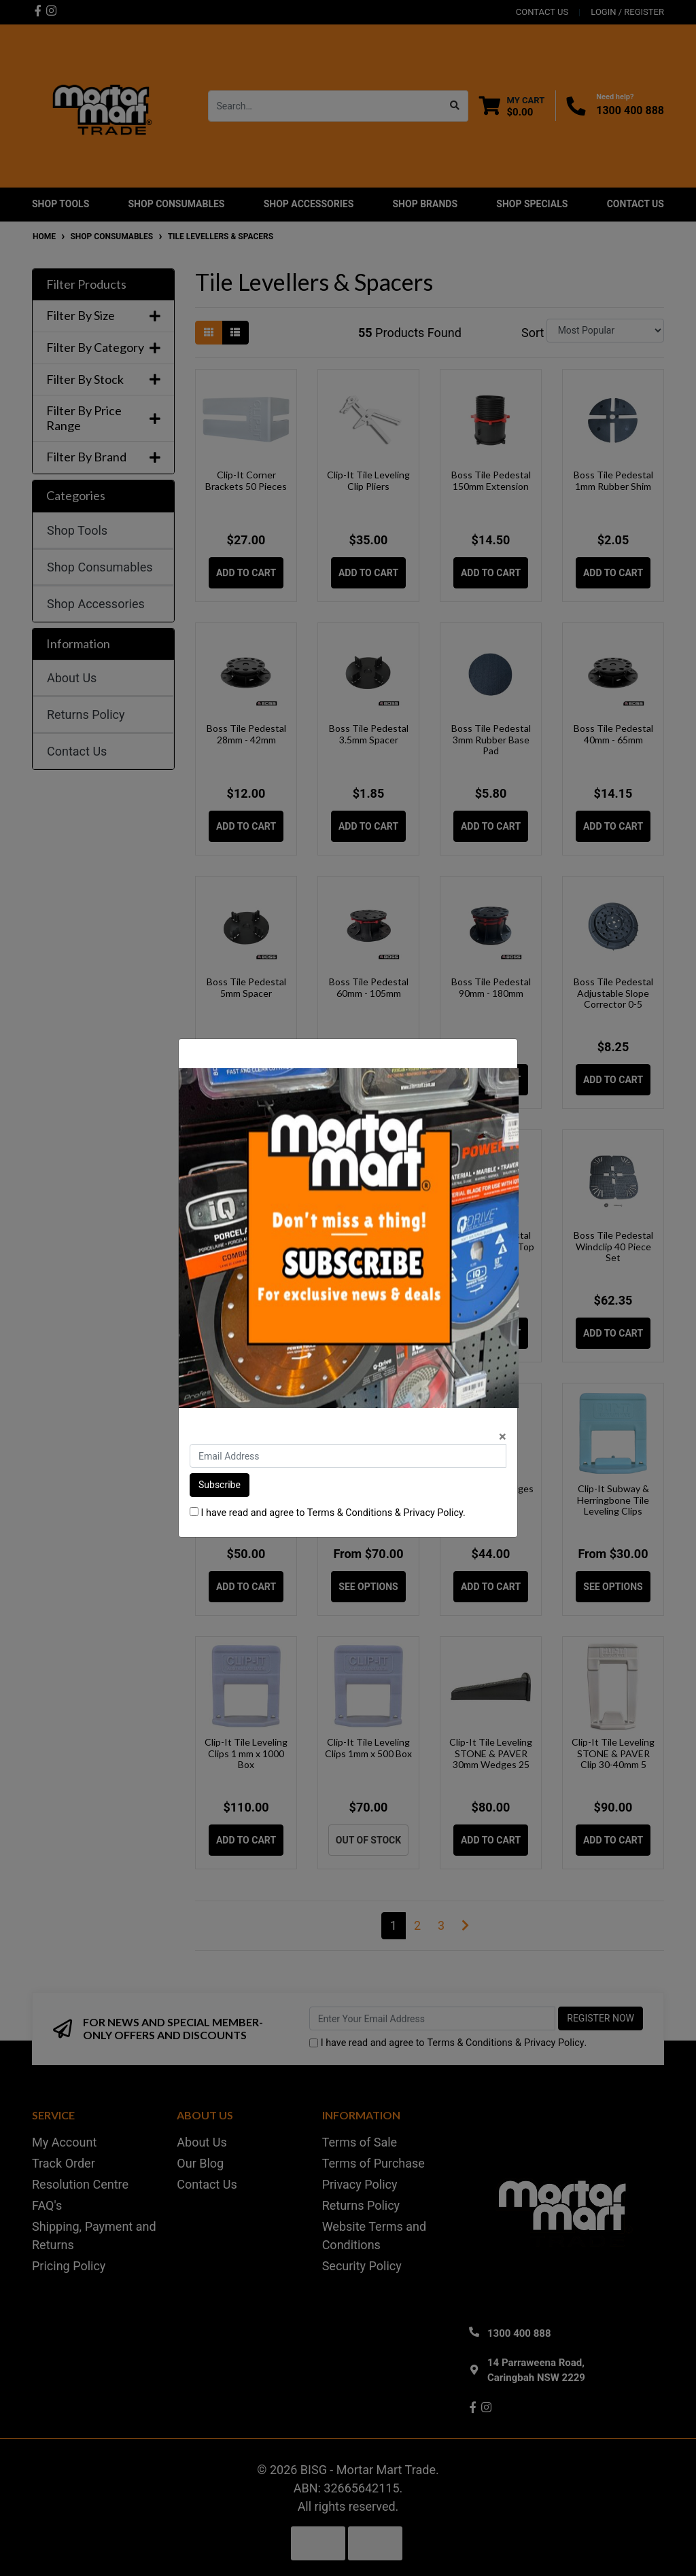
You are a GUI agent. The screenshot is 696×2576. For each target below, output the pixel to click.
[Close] (502, 1437)
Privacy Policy (433, 1513)
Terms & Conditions (349, 1513)
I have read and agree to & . (328, 1513)
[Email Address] (348, 1456)
